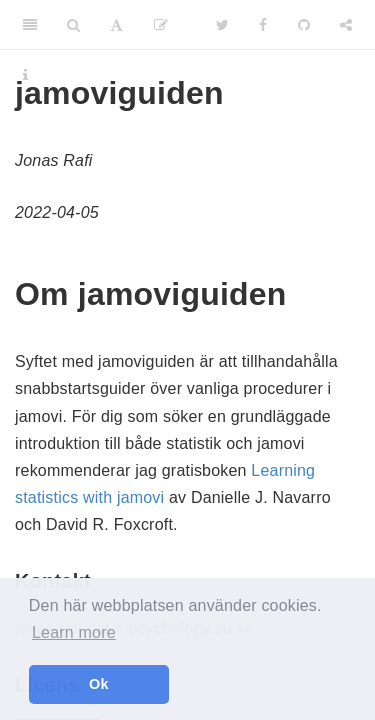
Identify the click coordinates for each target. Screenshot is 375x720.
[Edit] (161, 25)
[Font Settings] (116, 25)
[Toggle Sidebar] (30, 25)
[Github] (304, 25)
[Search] (73, 25)
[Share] (346, 25)
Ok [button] (99, 684)
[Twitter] (222, 25)
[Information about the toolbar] (25, 75)
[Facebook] (263, 25)
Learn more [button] (74, 632)
